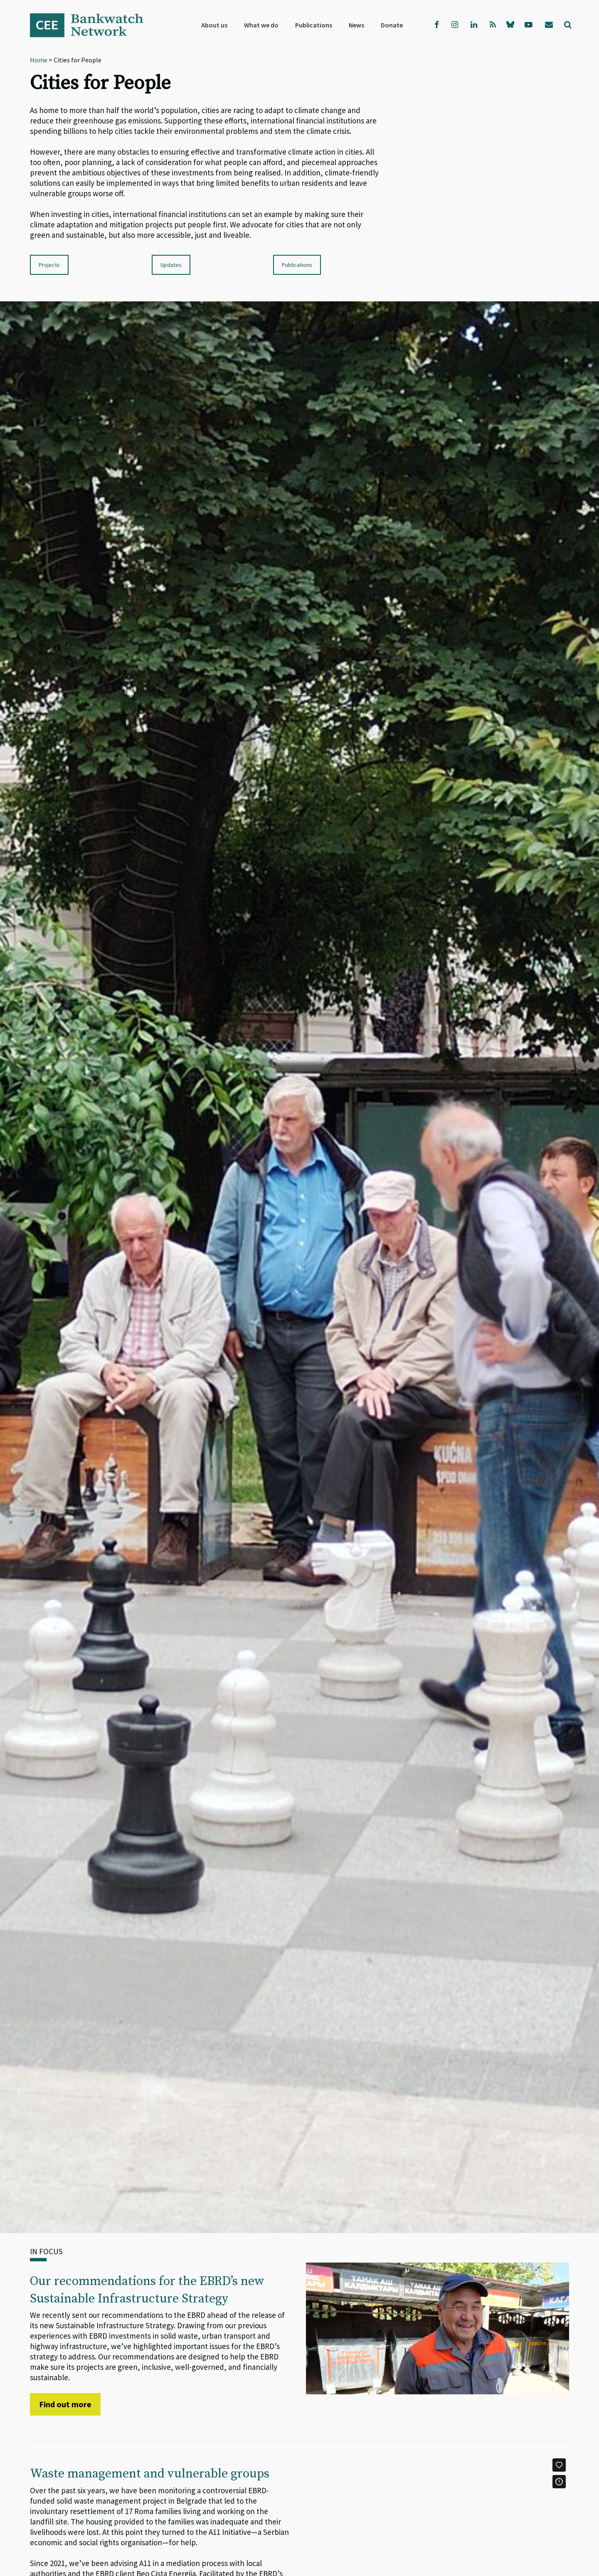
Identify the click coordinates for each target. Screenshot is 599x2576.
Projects (49, 265)
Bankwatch (92, 25)
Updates (171, 265)
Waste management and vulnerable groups (149, 2474)
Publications (297, 265)
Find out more (65, 2404)
